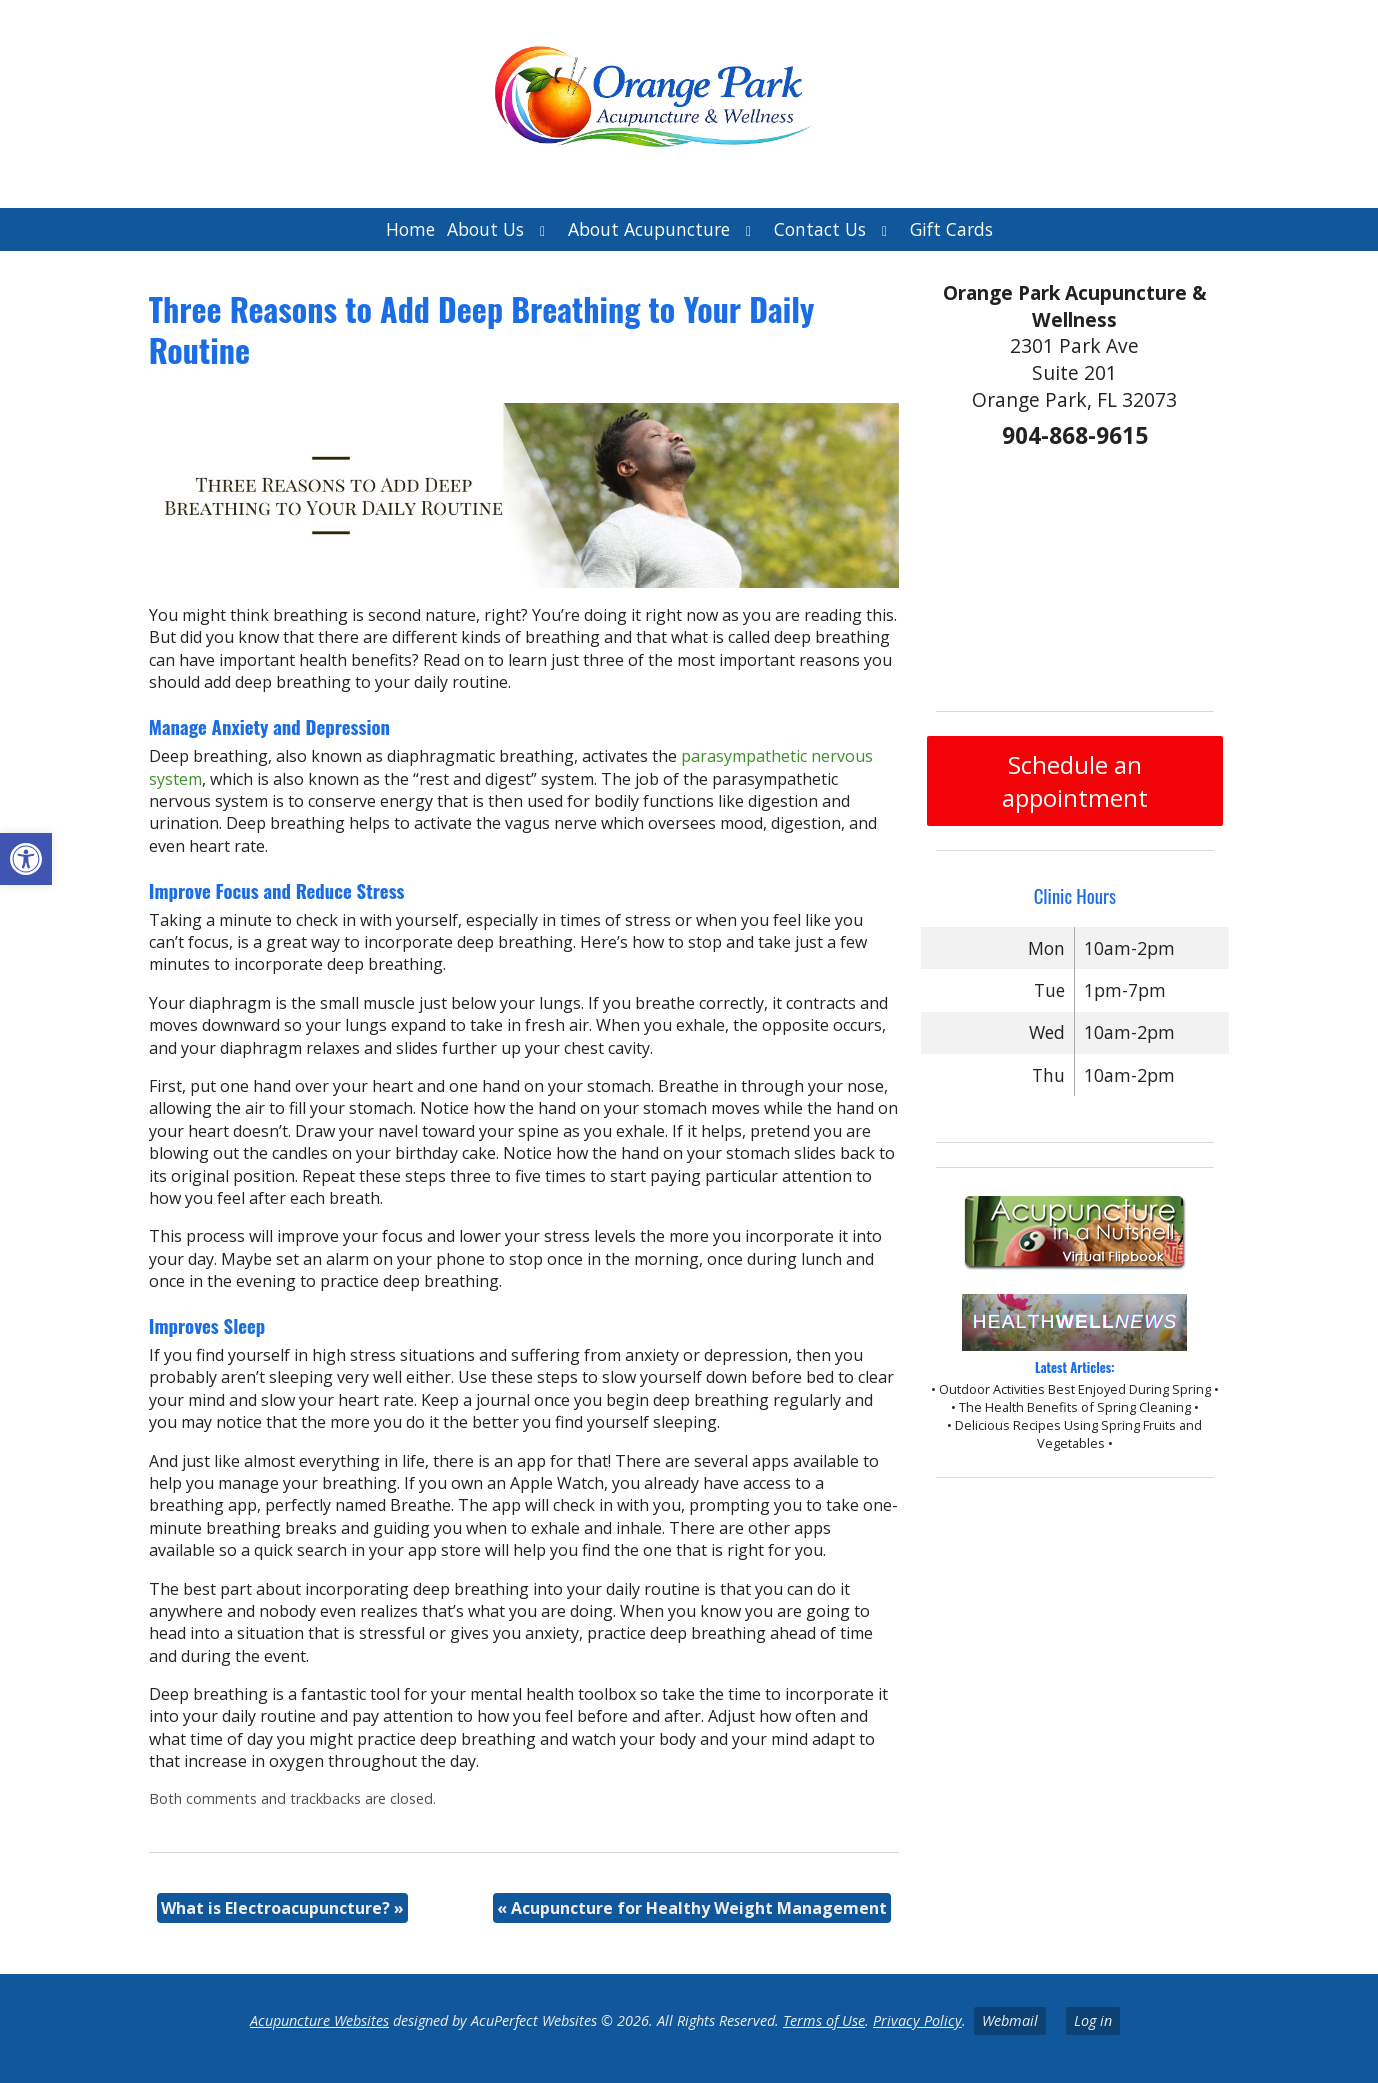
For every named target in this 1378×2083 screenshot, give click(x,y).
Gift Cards (951, 229)
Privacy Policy (917, 2020)
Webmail (1010, 2020)
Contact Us (820, 229)
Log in (1093, 2020)
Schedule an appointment (1075, 781)
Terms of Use (824, 2020)
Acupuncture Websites (319, 2020)
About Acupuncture (649, 229)
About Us (485, 229)
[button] (26, 859)
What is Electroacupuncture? (282, 1908)
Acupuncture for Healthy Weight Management (692, 1908)
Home (410, 229)
